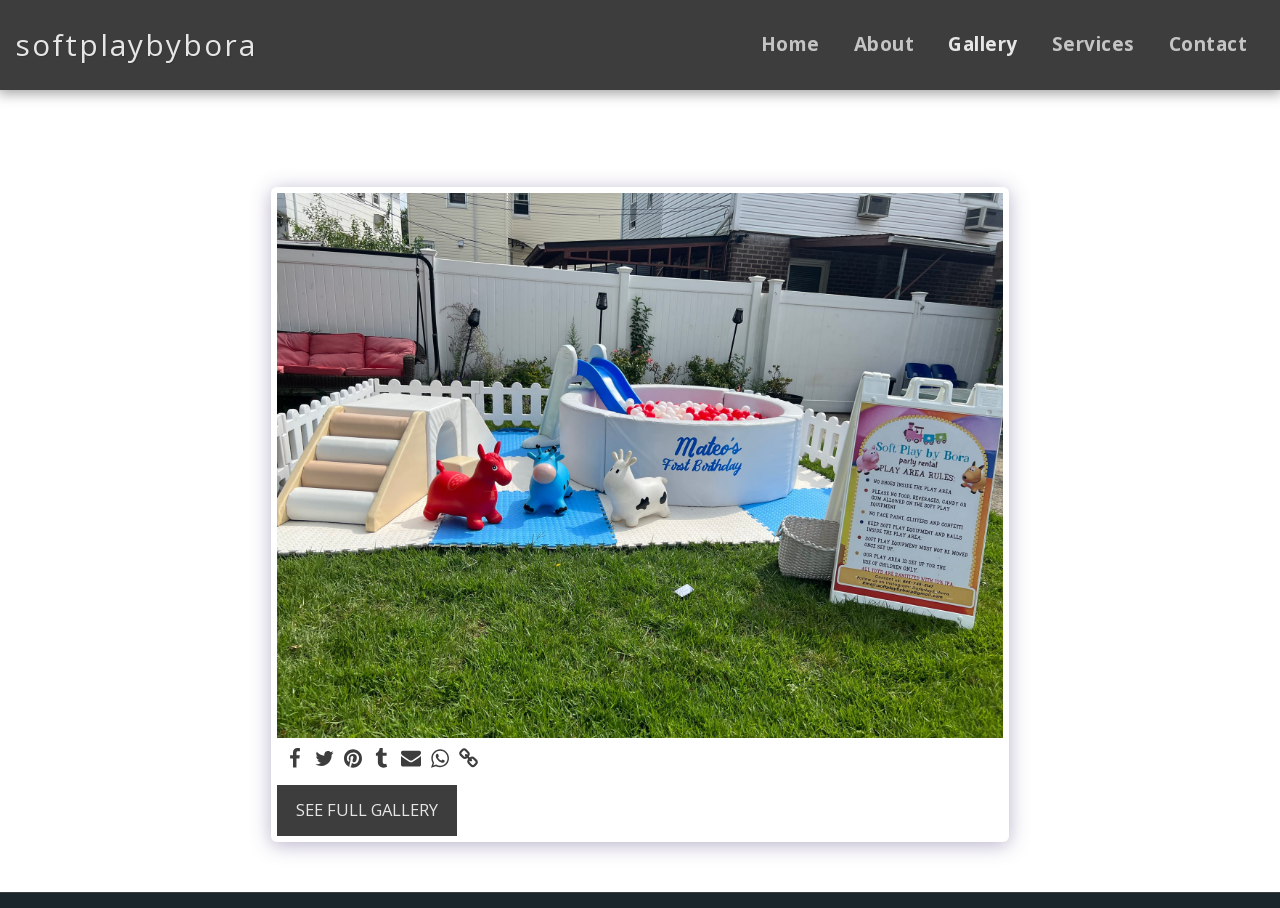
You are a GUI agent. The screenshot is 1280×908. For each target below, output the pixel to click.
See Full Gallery (367, 809)
